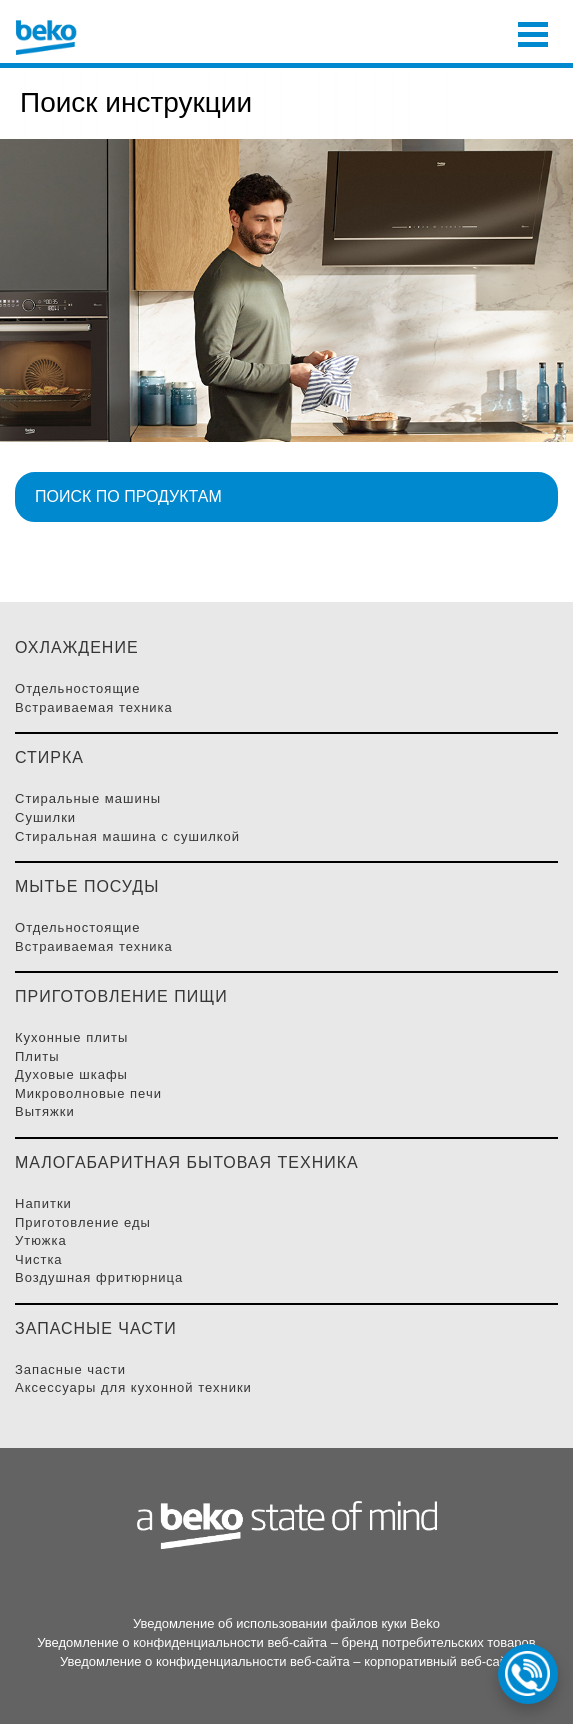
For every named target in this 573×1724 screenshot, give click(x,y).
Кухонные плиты (71, 1037)
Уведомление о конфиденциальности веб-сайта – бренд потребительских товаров (286, 1642)
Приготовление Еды (83, 1222)
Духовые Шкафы (71, 1074)
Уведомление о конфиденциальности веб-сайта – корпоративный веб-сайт (286, 1661)
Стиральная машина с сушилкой (127, 836)
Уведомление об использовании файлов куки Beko (286, 1623)
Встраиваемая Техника (94, 707)
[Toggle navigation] (533, 32)
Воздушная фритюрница (99, 1277)
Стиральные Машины (88, 798)
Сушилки (45, 817)
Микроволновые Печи (88, 1093)
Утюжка (41, 1240)
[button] (286, 497)
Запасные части (70, 1369)
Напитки (43, 1203)
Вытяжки (45, 1111)
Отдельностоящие (78, 688)
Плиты (37, 1056)
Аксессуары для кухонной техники (133, 1387)
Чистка (39, 1259)
